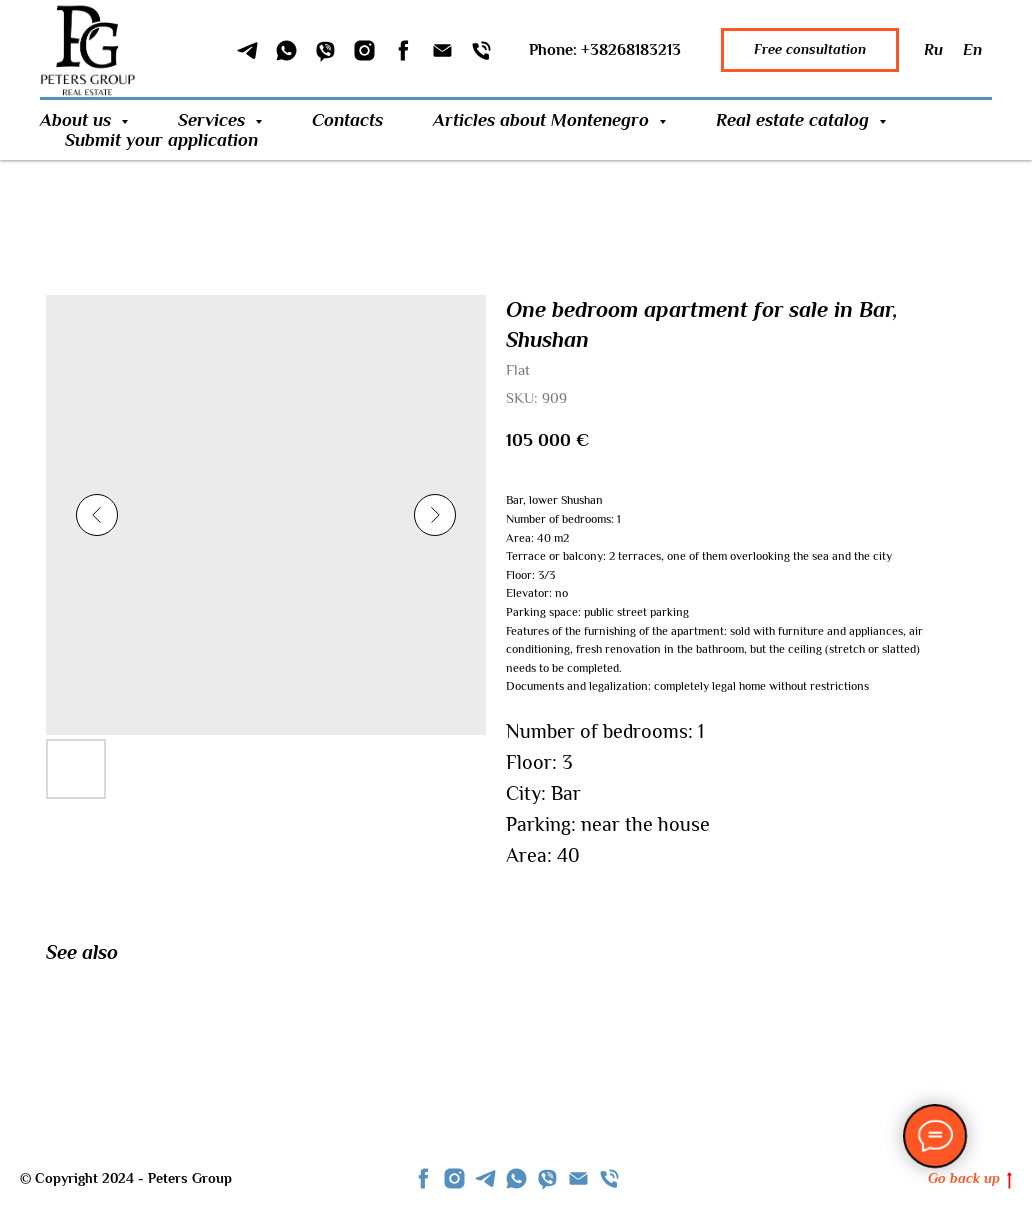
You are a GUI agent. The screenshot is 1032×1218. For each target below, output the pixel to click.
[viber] (547, 1178)
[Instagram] (364, 50)
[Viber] (325, 50)
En (972, 50)
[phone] (609, 1178)
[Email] (442, 50)
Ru (933, 50)
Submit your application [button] (161, 140)
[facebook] (423, 1178)
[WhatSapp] (286, 50)
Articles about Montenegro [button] (543, 120)
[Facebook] (403, 50)
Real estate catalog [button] (795, 120)
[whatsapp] (516, 1178)
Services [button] (214, 120)
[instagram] (454, 1178)
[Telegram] (247, 50)
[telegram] (485, 1178)
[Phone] (481, 50)
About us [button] (78, 120)
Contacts (347, 120)
